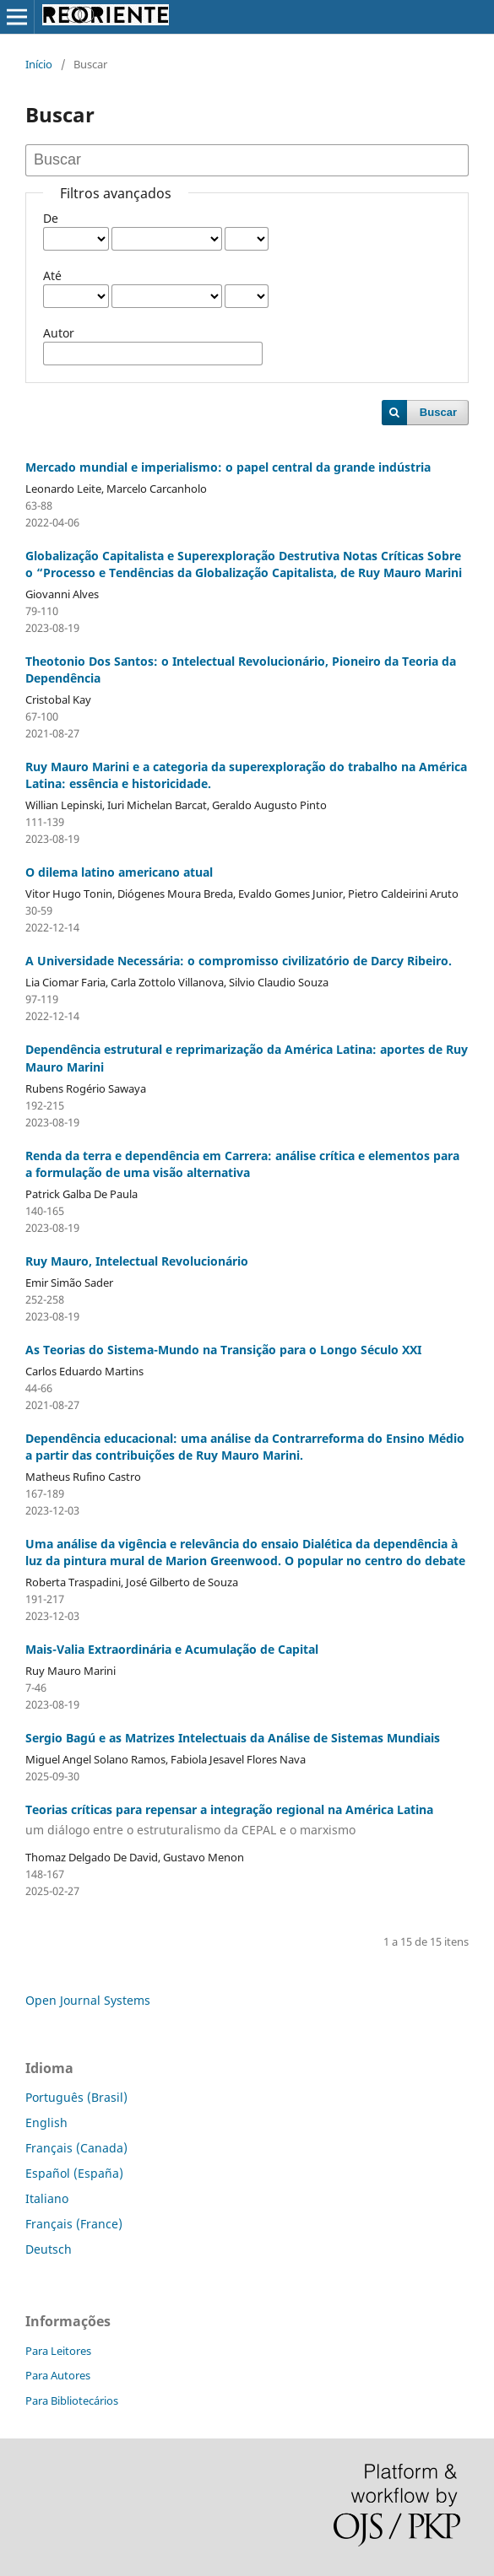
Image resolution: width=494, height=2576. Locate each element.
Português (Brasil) (76, 2097)
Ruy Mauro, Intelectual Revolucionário (136, 1261)
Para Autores (57, 2375)
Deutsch (48, 2249)
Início (38, 64)
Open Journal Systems (87, 2000)
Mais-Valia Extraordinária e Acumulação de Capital (171, 1649)
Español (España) (74, 2173)
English (46, 2122)
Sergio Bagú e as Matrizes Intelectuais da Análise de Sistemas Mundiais (232, 1738)
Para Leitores (58, 2350)
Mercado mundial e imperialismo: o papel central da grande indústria (228, 467)
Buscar (438, 412)
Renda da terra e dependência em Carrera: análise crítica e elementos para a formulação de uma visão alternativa (242, 1164)
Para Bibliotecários (71, 2400)
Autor (58, 333)
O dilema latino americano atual (119, 872)
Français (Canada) (76, 2148)
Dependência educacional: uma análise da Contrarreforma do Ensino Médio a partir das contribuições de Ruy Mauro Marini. (244, 1446)
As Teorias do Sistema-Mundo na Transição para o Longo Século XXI (223, 1350)
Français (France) (73, 2224)
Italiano (46, 2198)
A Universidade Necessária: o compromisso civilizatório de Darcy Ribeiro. (238, 961)
